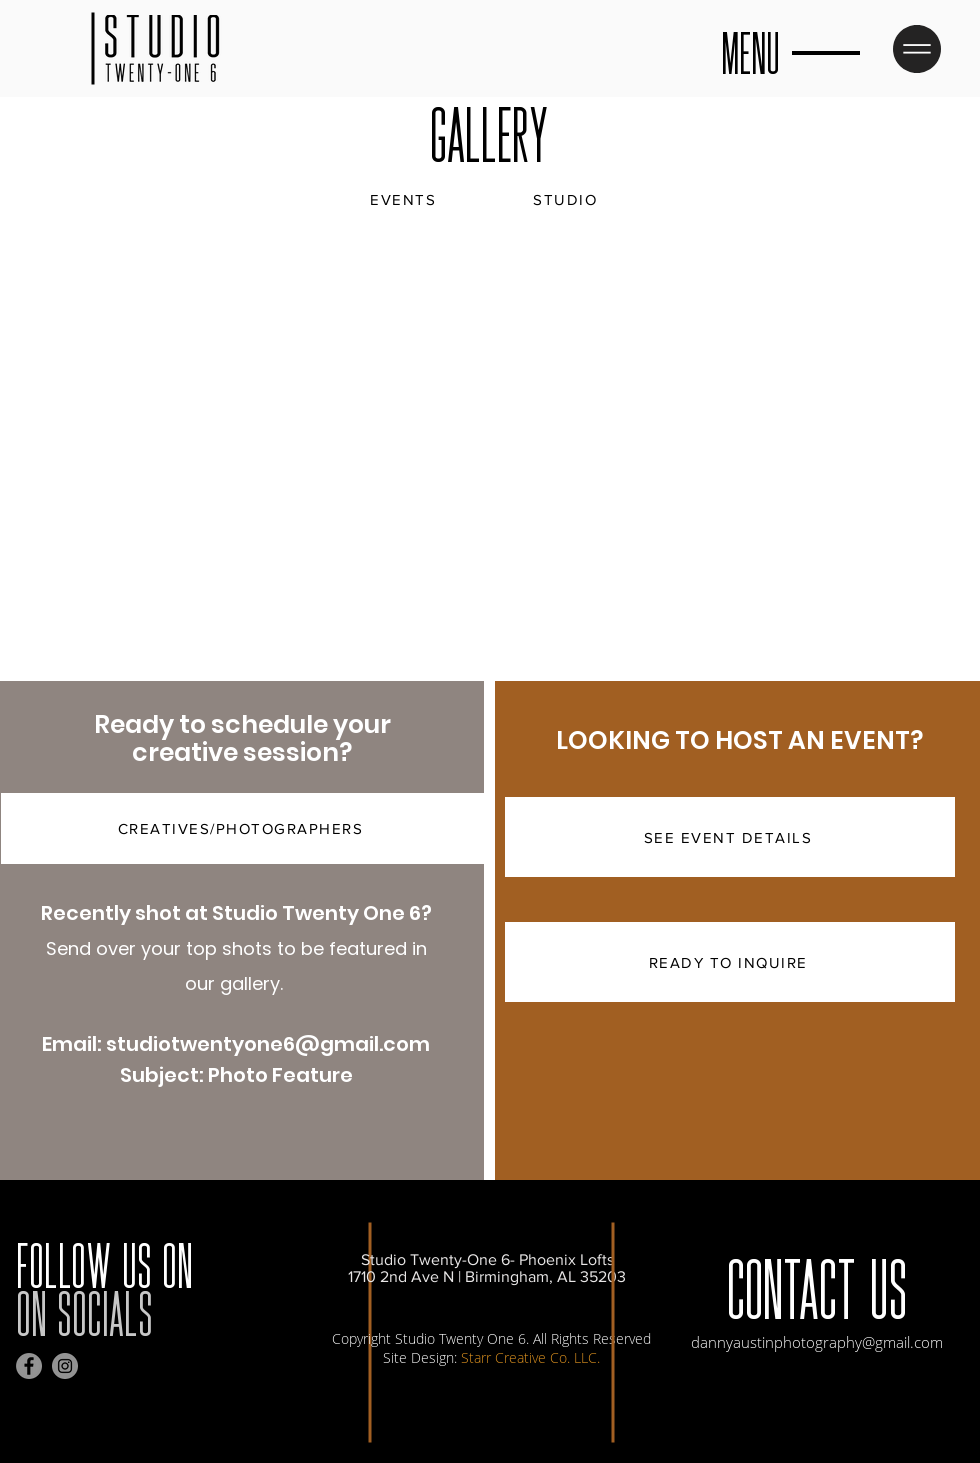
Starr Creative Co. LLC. (530, 1357)
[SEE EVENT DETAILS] (730, 837)
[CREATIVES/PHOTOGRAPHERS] (242, 828)
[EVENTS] (405, 199)
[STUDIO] (567, 199)
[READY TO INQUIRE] (730, 962)
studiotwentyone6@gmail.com (268, 1044)
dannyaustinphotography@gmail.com (817, 1342)
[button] (917, 49)
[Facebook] (29, 1366)
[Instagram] (65, 1366)
